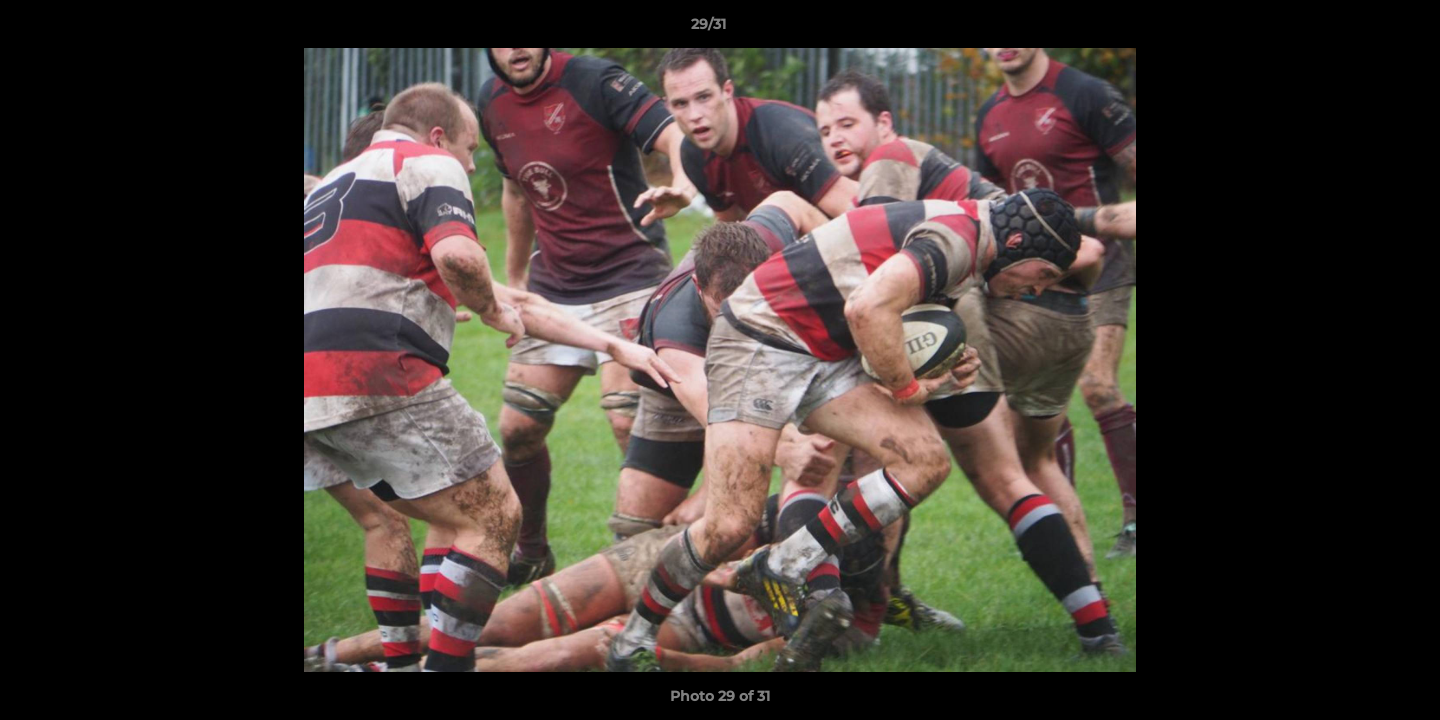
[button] (1356, 29)
